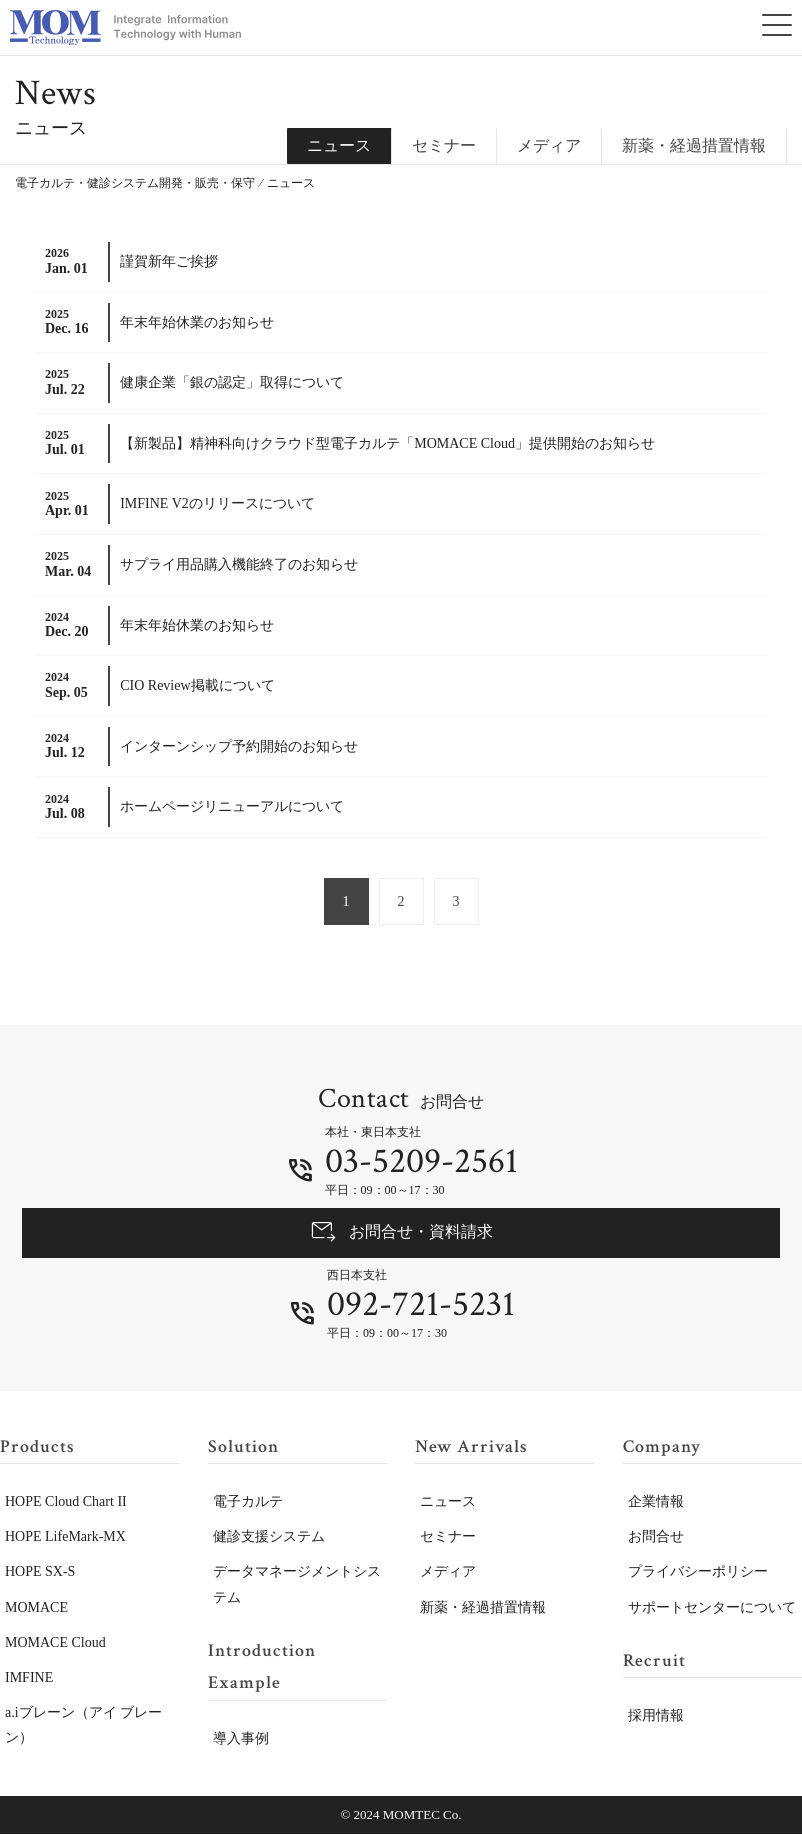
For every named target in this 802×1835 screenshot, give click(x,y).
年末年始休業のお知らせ (197, 322)
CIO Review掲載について (197, 685)
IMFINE (29, 1678)
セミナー (444, 145)
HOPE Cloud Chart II (66, 1502)
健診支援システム (269, 1537)
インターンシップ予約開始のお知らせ (239, 746)
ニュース (448, 1502)
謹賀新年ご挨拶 (169, 261)
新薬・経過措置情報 (694, 145)
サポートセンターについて (712, 1607)
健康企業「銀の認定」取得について (232, 382)
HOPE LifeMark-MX (65, 1537)
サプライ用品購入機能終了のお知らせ (239, 564)
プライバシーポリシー (698, 1572)
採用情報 (656, 1716)
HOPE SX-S (40, 1572)
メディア (549, 145)
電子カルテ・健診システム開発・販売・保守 (135, 183)
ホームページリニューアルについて (232, 806)
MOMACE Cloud (55, 1643)
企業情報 (656, 1502)
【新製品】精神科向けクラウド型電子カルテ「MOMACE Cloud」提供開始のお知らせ (387, 443)
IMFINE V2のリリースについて (217, 503)
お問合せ (656, 1537)
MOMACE (36, 1607)
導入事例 (241, 1738)
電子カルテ (248, 1502)
